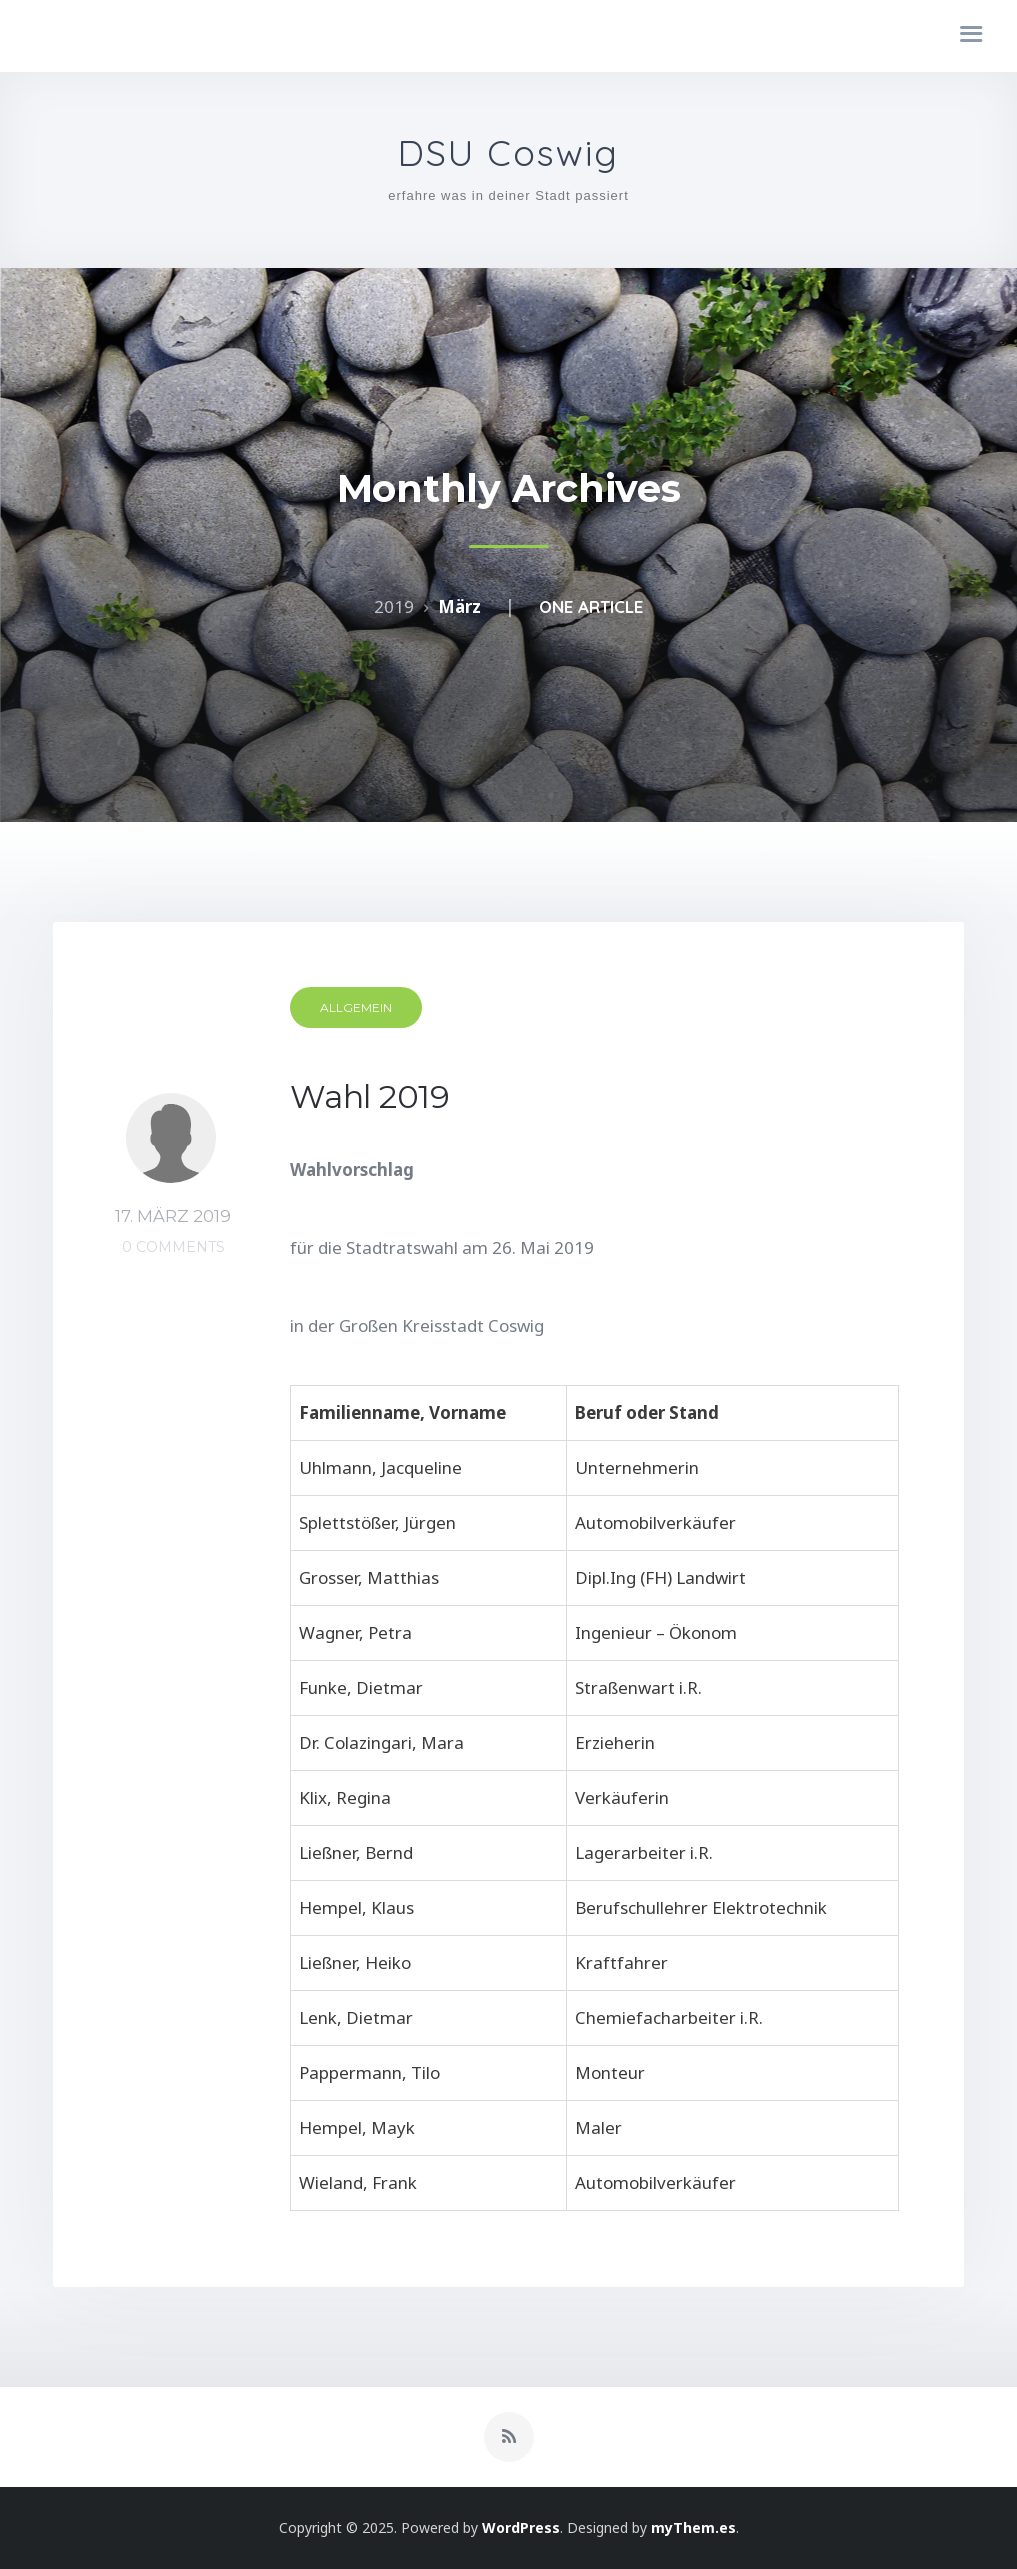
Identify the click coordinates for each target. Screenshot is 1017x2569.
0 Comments (173, 1247)
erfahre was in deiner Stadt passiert (508, 195)
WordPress (521, 2527)
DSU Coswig (508, 153)
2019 (394, 606)
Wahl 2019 (370, 1096)
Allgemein (356, 1007)
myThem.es (693, 2527)
